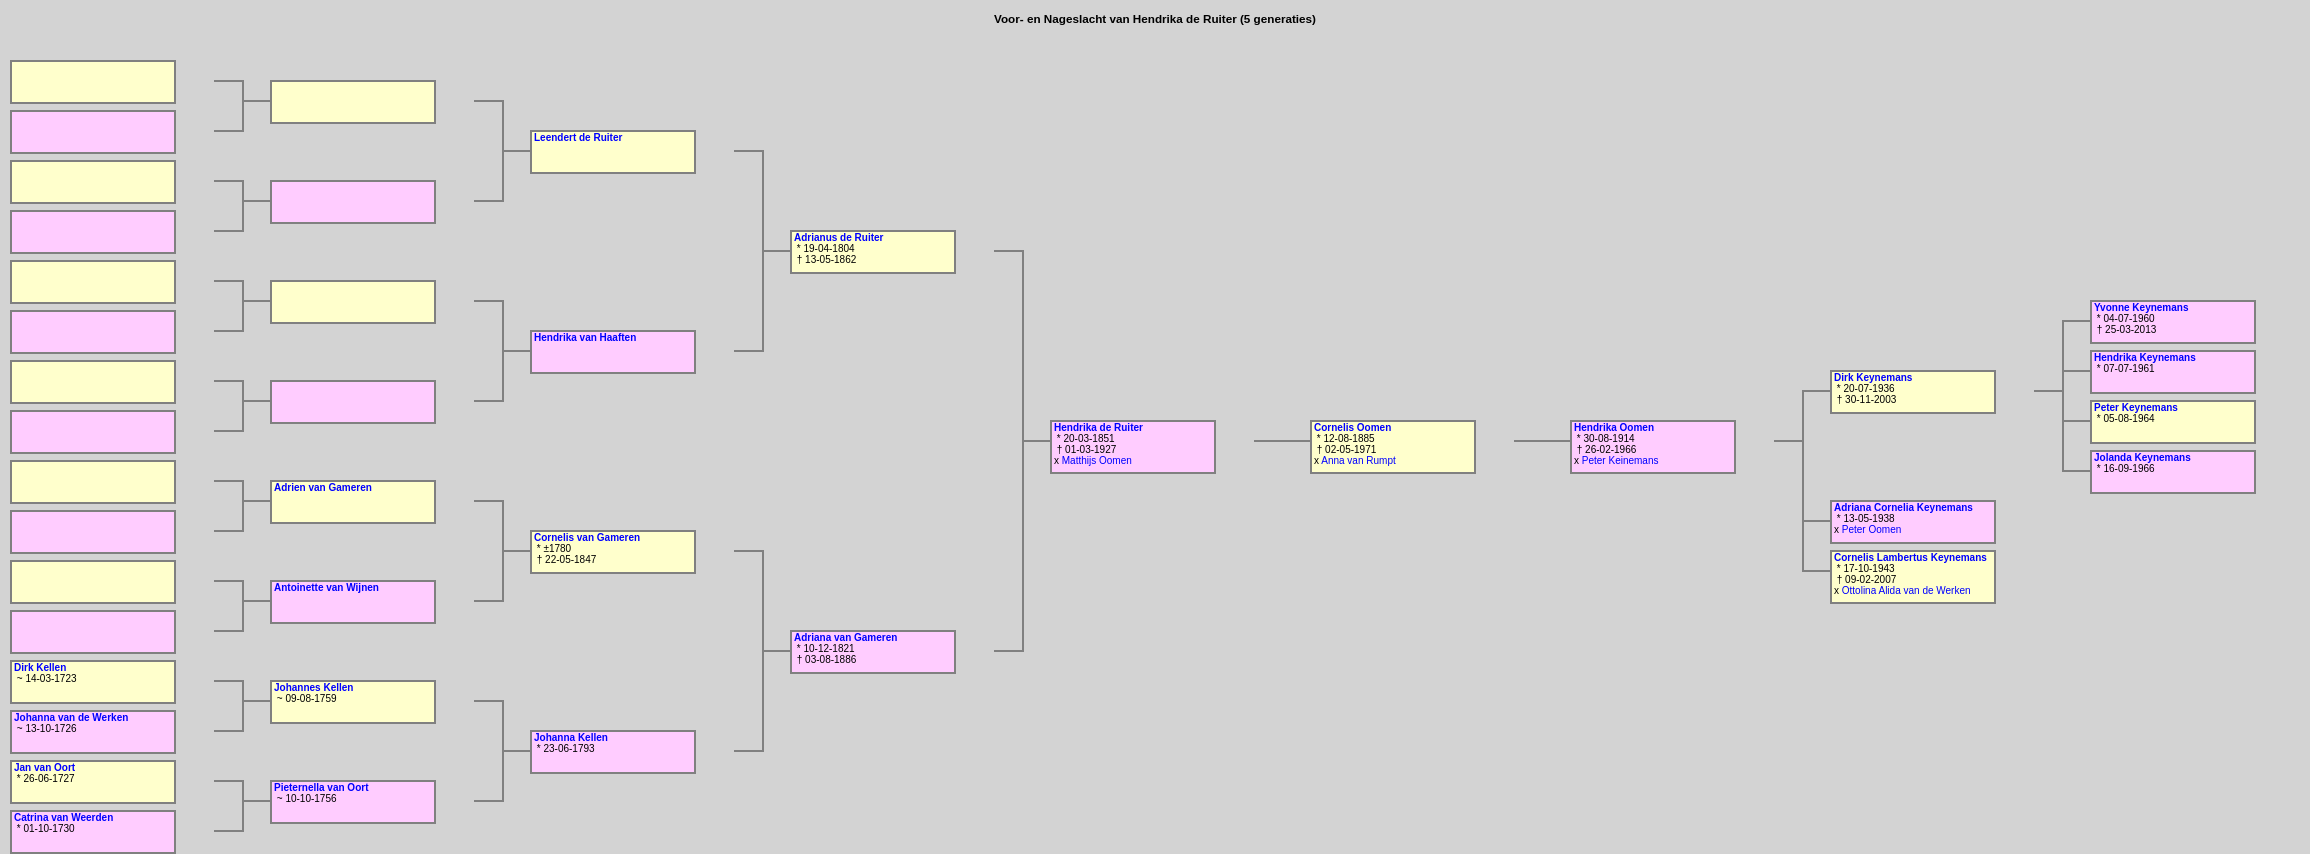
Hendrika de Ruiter (1098, 427)
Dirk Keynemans (1873, 377)
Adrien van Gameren (323, 487)
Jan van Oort (44, 767)
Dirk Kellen (40, 667)
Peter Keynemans (2136, 407)
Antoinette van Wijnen (326, 587)
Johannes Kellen (313, 687)
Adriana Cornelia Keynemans (1903, 507)
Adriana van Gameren (845, 637)
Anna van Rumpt (1358, 460)
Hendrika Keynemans (2145, 357)
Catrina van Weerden (63, 817)
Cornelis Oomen (1352, 427)
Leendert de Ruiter (578, 137)
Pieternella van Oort (321, 787)
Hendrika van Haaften (585, 337)
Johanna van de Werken (71, 717)
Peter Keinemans (1620, 460)
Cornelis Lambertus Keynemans (1910, 557)
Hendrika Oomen (1614, 427)
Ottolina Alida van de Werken (1906, 590)
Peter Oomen (1871, 529)
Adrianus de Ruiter (838, 237)
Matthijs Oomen (1097, 460)
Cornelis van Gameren (587, 537)
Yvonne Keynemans (2141, 307)
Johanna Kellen (571, 737)
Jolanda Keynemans (2142, 457)
